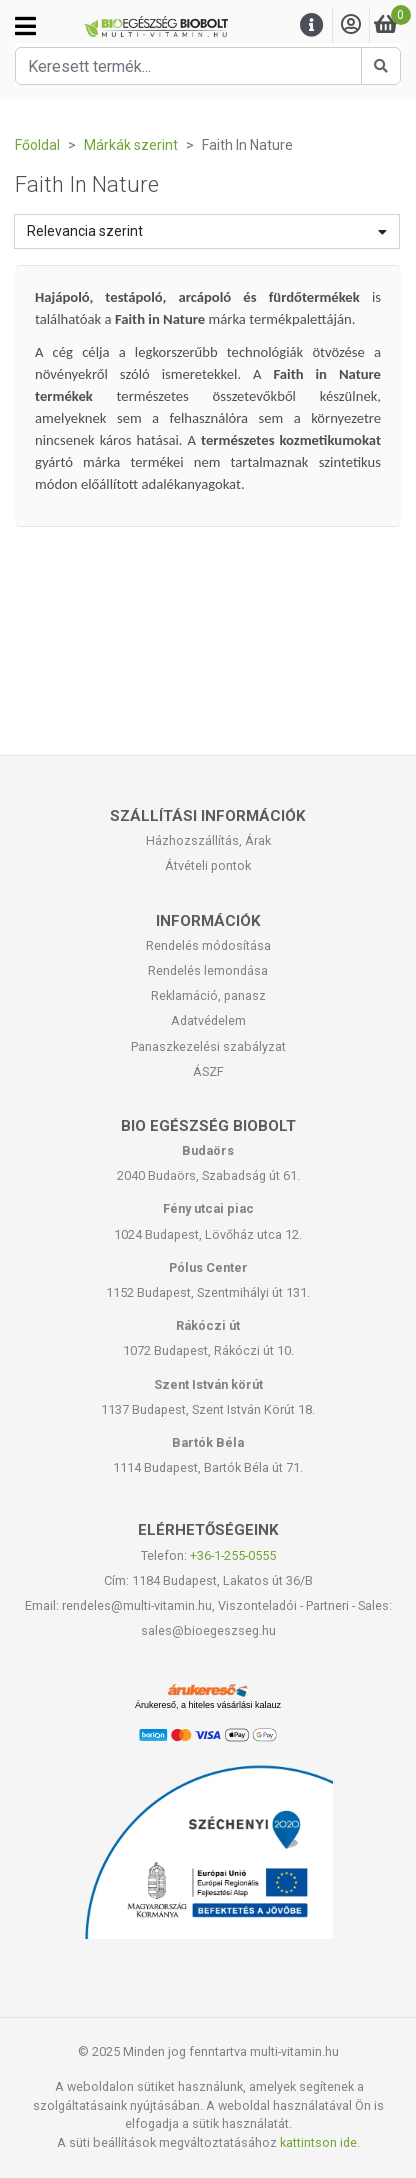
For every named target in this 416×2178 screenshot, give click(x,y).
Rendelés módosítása (208, 945)
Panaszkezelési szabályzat (208, 1046)
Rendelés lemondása (208, 970)
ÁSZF (208, 1071)
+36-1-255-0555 (233, 1555)
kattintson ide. (320, 2142)
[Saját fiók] (351, 25)
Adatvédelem (208, 1020)
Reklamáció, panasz (208, 995)
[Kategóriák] (25, 26)
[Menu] (312, 25)
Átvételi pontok (208, 865)
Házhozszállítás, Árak (208, 840)
